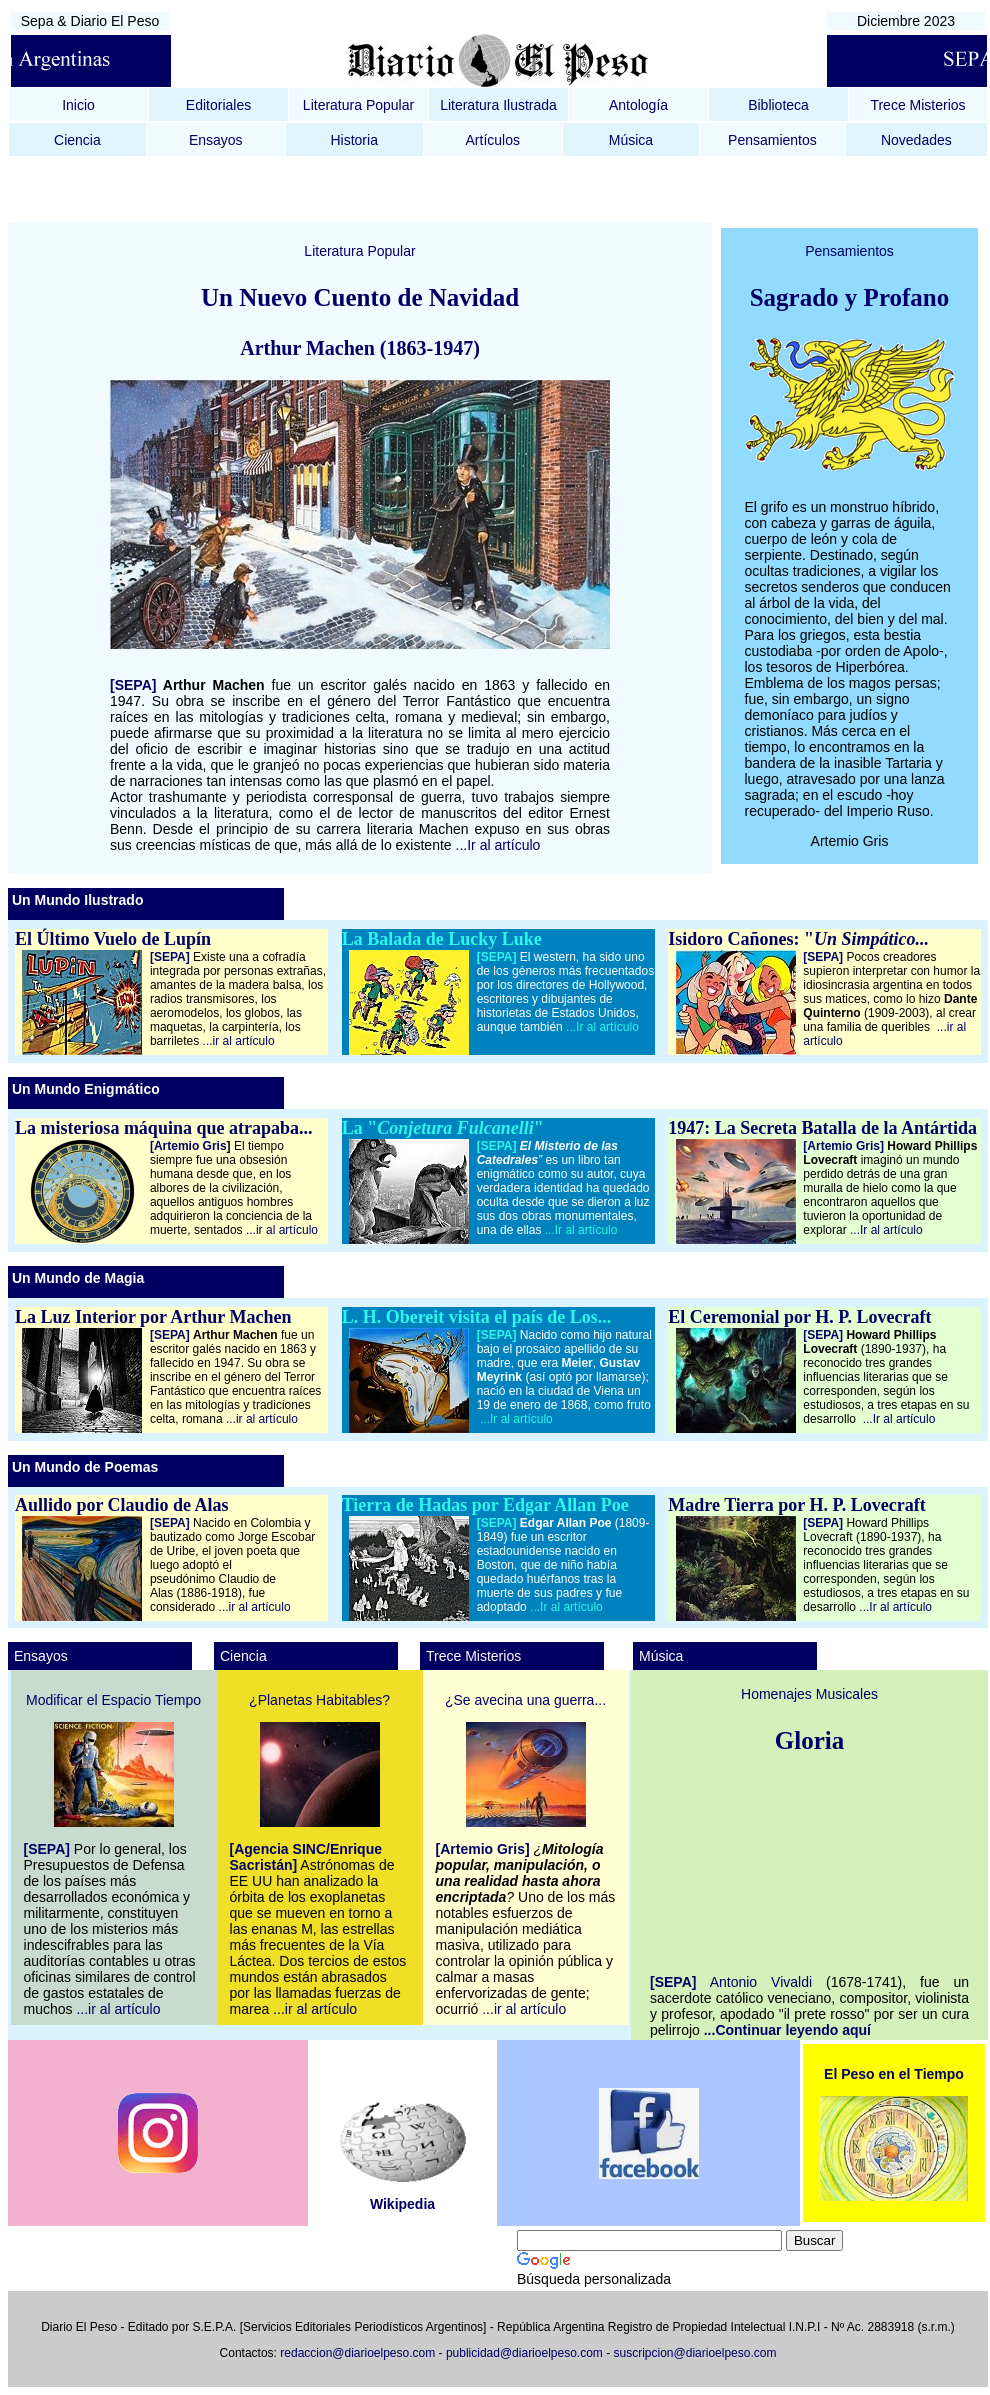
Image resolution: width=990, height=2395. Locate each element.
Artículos (493, 140)
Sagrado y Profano (850, 297)
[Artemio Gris (190, 1146)
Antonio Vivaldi (768, 1982)
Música (631, 140)
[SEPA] (133, 685)
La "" (443, 1128)
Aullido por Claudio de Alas (122, 1505)
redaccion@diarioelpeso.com (357, 2353)
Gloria (809, 1740)
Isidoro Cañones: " (798, 939)
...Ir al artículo (498, 845)
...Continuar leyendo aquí (787, 2030)
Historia (353, 140)
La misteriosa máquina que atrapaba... (164, 1128)
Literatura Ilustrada (498, 105)
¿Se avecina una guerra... (525, 1700)
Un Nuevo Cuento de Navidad (360, 297)
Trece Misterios (917, 105)
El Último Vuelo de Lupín (113, 939)
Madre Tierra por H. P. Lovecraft (796, 1505)
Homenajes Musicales (809, 1694)
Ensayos (216, 140)
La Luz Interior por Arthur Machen (153, 1317)
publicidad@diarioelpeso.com (524, 2353)
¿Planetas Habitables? (319, 1700)
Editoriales (218, 105)
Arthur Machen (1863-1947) (360, 348)
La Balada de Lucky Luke (442, 939)
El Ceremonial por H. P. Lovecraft (799, 1317)
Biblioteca (778, 105)
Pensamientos (772, 140)
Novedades (916, 140)
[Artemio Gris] (843, 1146)
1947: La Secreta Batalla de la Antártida (822, 1128)
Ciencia (77, 140)
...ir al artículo (239, 1041)
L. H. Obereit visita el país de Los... (477, 1317)
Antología (638, 105)
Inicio (78, 105)
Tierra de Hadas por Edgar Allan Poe (485, 1505)
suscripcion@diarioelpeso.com (695, 2353)
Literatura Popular (358, 105)
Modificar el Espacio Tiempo (113, 1700)
